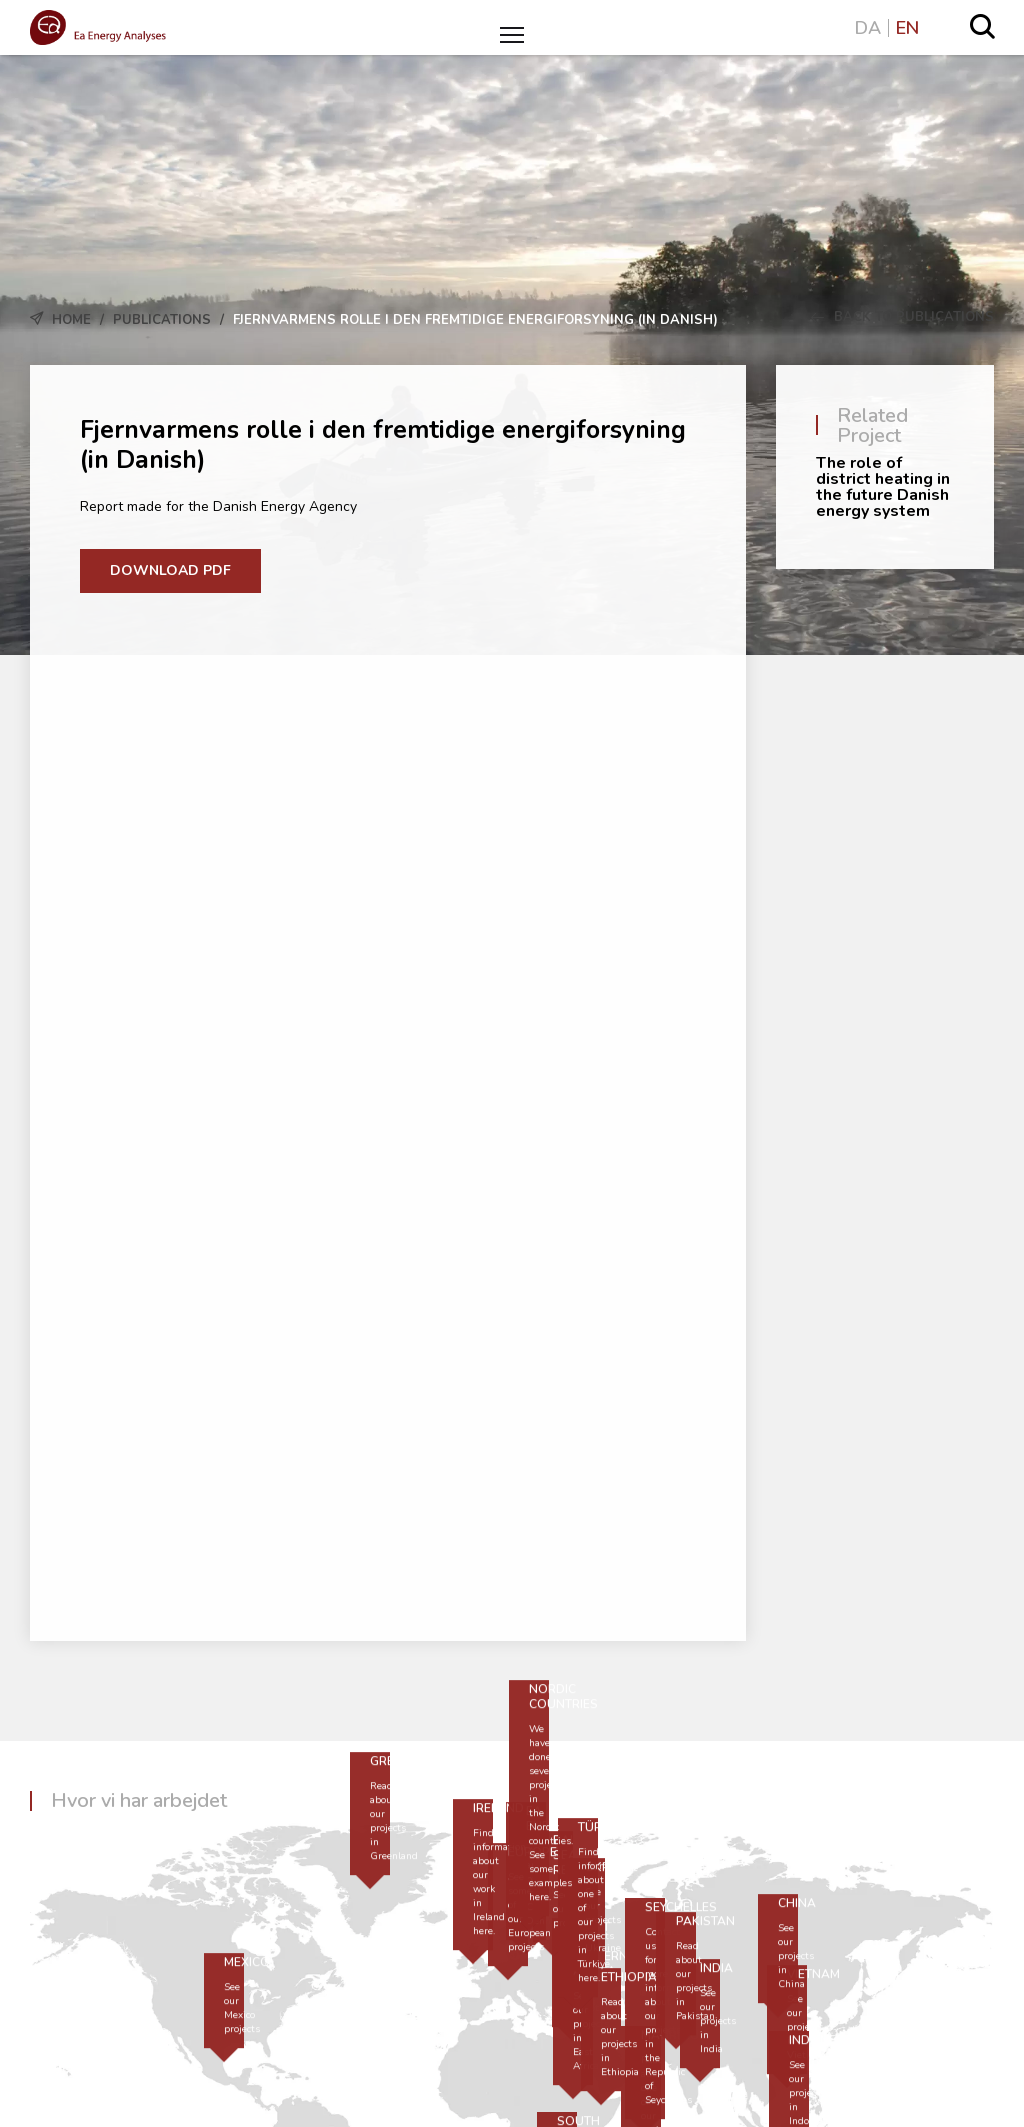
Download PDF (170, 570)
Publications (162, 320)
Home (71, 320)
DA (868, 28)
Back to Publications (902, 317)
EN (907, 28)
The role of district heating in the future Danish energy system (883, 487)
